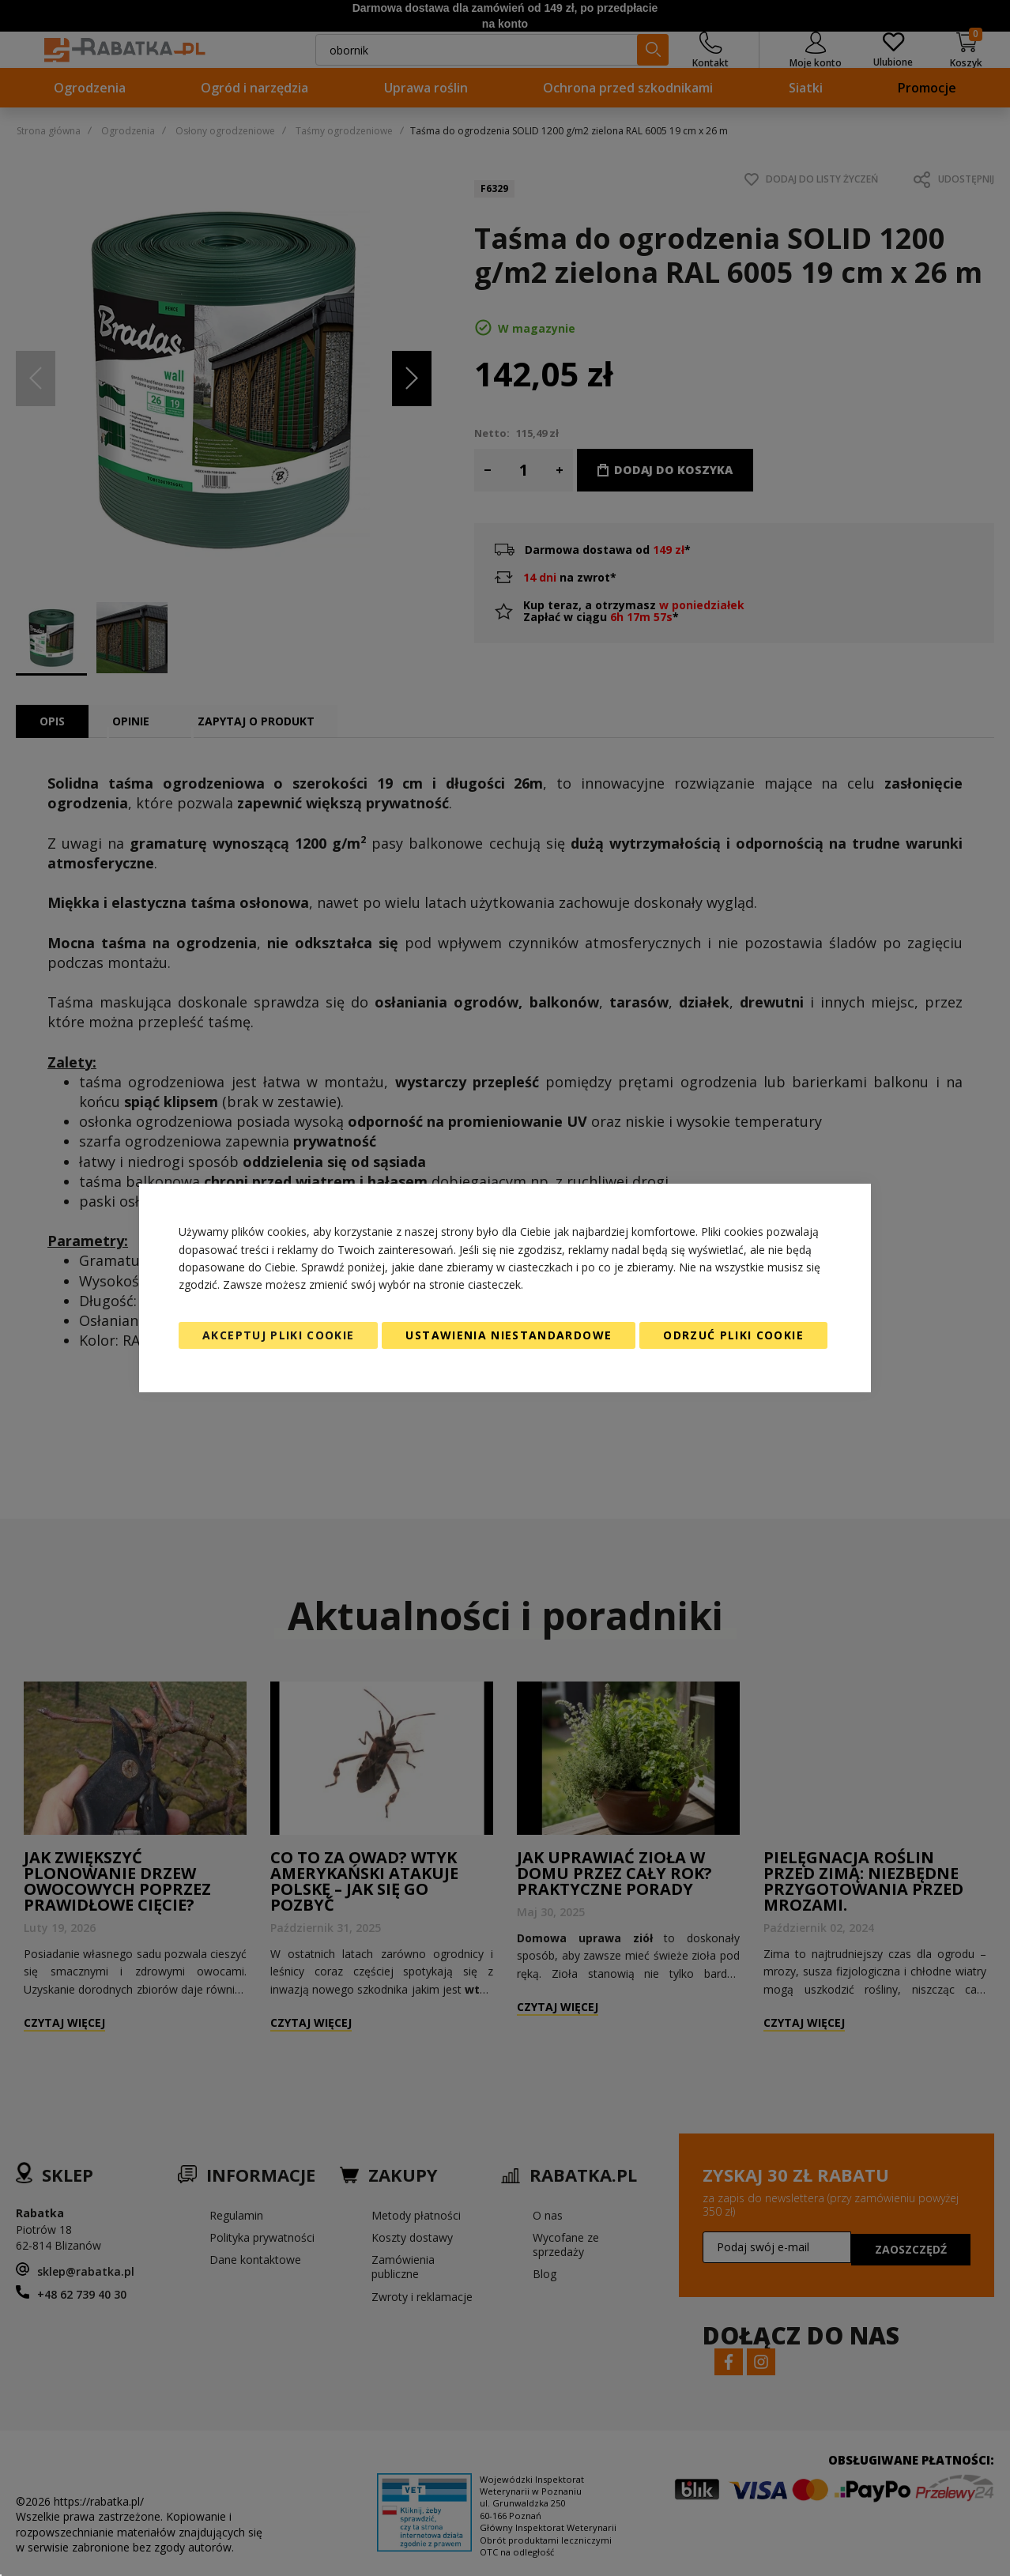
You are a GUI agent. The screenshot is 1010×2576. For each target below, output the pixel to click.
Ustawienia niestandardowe (508, 1335)
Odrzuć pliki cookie (733, 1335)
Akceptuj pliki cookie (278, 1335)
